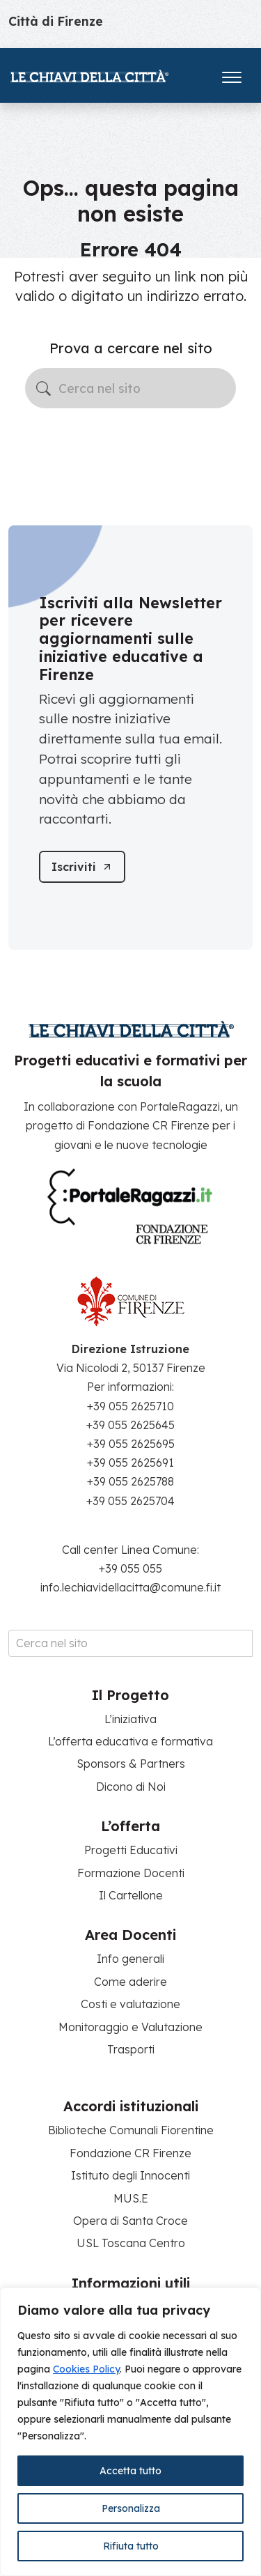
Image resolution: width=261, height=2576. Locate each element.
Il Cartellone (131, 1895)
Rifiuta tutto (131, 2546)
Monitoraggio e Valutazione (130, 2027)
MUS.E (130, 2198)
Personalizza (131, 2508)
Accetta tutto (130, 2471)
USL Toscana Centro (131, 2243)
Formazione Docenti (130, 1873)
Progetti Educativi (130, 1850)
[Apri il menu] (232, 74)
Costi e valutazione (130, 2004)
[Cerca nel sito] (130, 388)
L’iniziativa (130, 1719)
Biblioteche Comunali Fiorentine (131, 2130)
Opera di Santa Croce (130, 2221)
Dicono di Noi (131, 1787)
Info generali (130, 1959)
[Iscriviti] (82, 867)
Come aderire (130, 1982)
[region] (130, 2432)
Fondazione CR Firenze (130, 2153)
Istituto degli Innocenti (130, 2175)
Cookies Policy (86, 2369)
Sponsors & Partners (131, 1764)
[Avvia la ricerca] (43, 388)
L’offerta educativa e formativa (130, 1741)
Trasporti (131, 2049)
